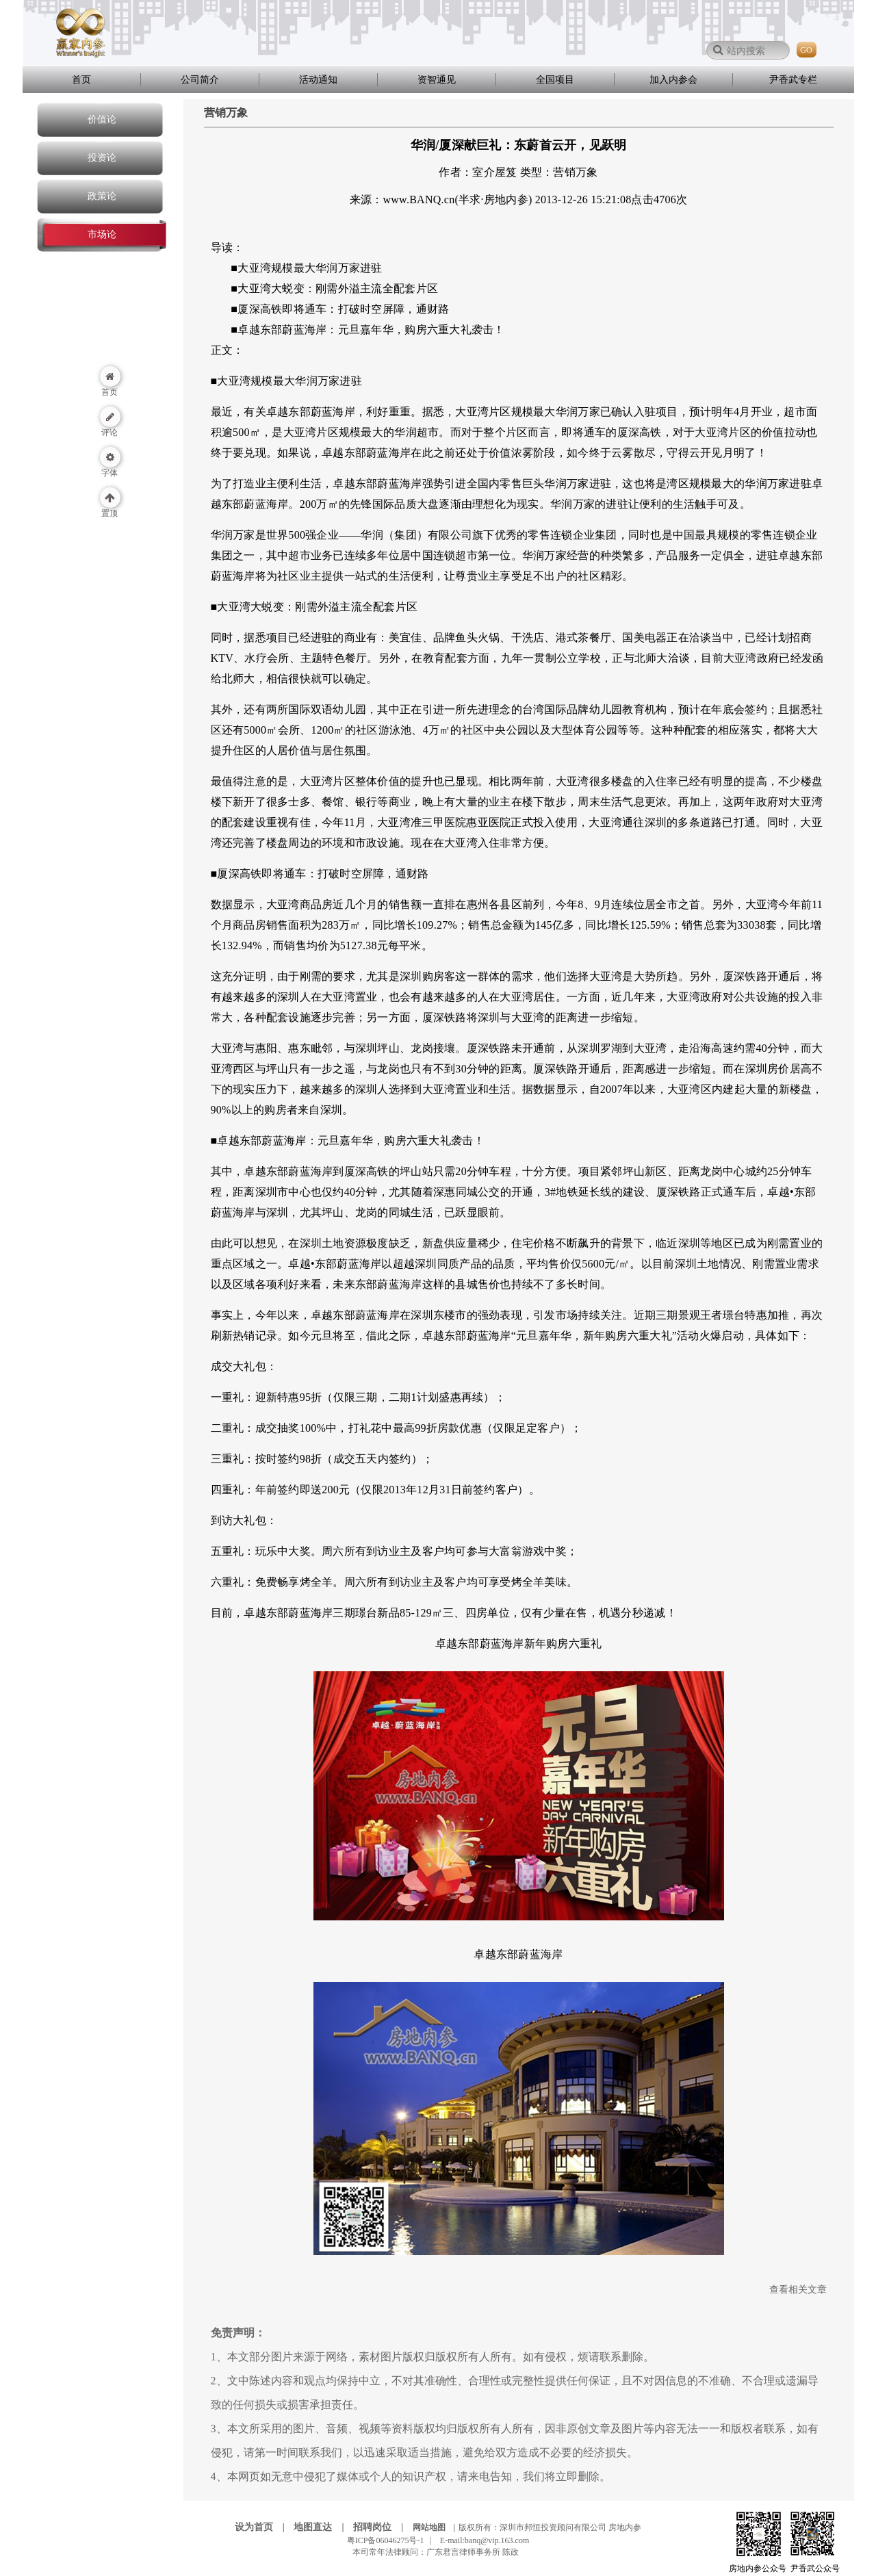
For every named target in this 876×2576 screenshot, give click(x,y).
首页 (81, 80)
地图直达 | (322, 2527)
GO (806, 50)
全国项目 (555, 80)
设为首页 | (263, 2527)
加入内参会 (673, 80)
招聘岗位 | (382, 2527)
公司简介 (200, 80)
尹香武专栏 (793, 80)
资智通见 (436, 80)
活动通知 (318, 80)
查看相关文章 (798, 2289)
